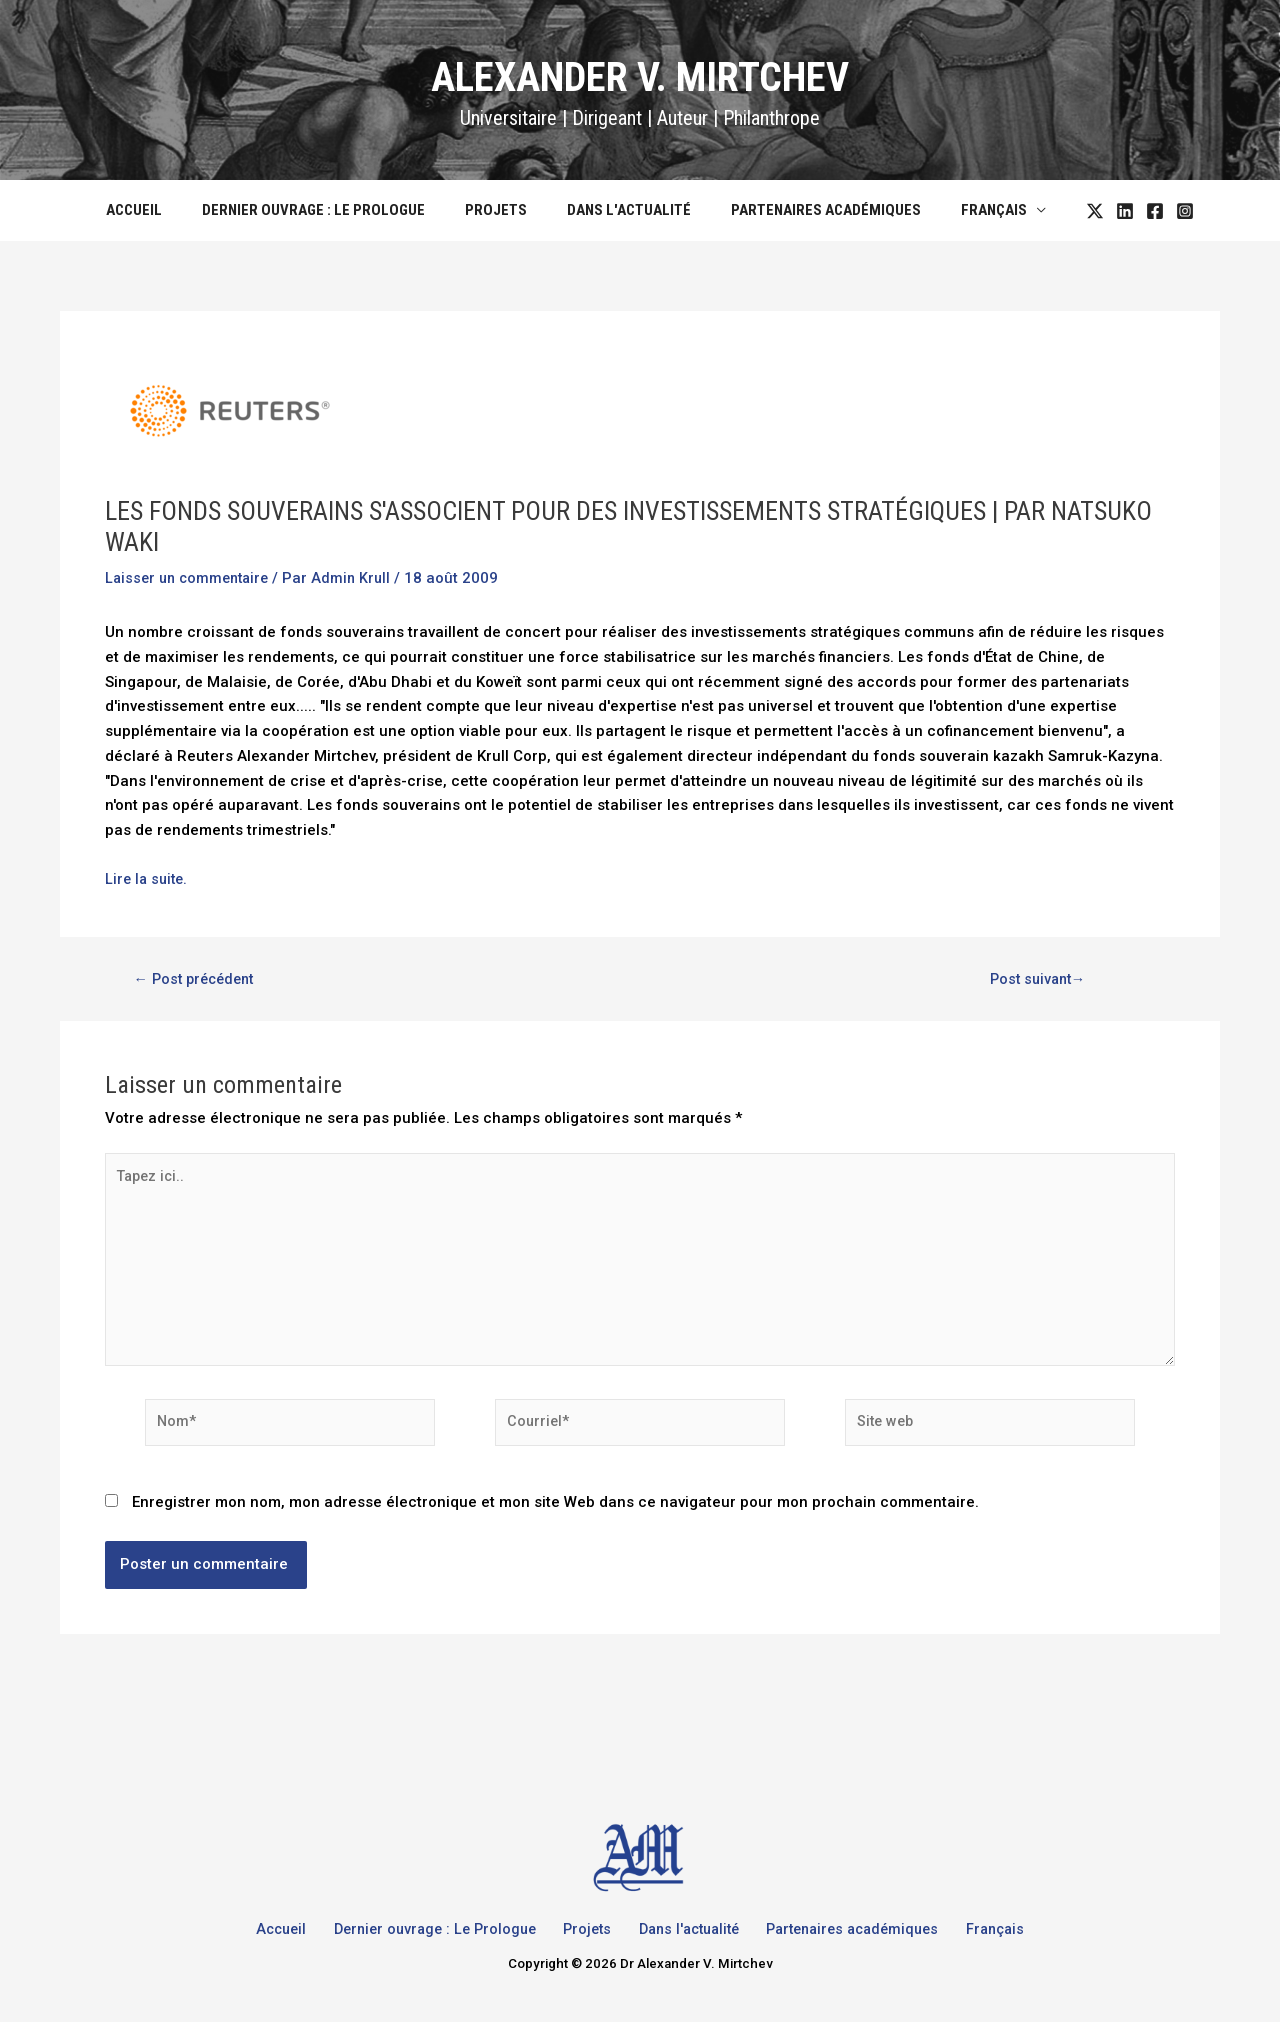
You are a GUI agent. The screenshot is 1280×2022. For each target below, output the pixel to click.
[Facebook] (1125, 211)
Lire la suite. (148, 879)
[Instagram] (1155, 211)
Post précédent (198, 979)
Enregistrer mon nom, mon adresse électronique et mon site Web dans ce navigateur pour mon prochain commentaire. (555, 1513)
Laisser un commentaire (191, 578)
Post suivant (1036, 979)
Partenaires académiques (811, 210)
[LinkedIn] (1095, 211)
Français (969, 210)
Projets (501, 210)
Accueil (159, 210)
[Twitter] (1065, 211)
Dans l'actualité (624, 210)
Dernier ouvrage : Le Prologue (328, 210)
